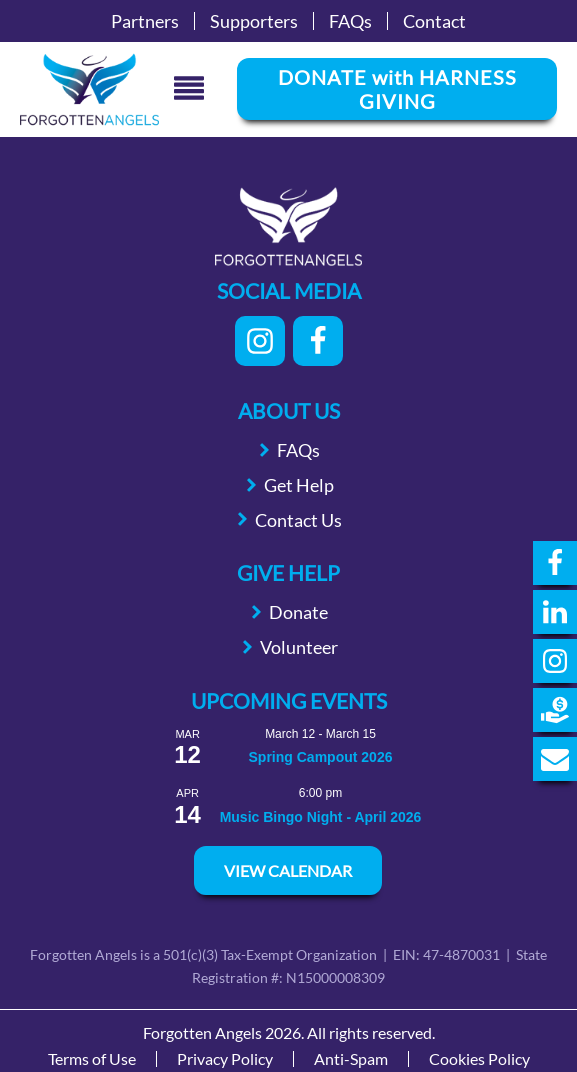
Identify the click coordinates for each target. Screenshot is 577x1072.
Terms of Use (92, 1059)
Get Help (299, 485)
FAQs (350, 21)
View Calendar (288, 870)
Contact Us (298, 520)
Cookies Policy (479, 1059)
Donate (298, 612)
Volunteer (299, 647)
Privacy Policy (225, 1059)
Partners (145, 21)
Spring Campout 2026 (321, 757)
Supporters (254, 21)
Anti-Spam (351, 1059)
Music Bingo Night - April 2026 (321, 817)
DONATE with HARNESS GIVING (397, 89)
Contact (434, 21)
